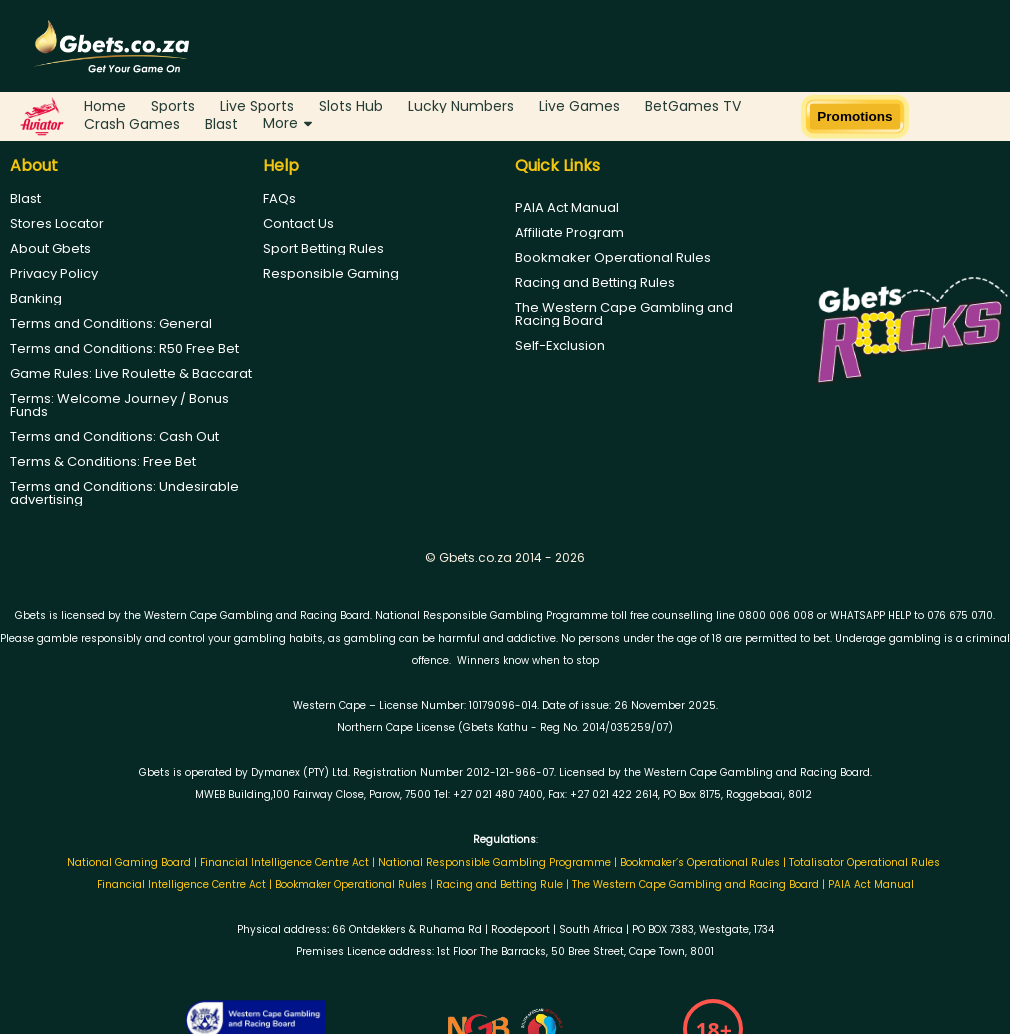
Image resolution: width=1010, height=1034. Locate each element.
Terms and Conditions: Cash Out (114, 436)
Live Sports (257, 106)
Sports (173, 106)
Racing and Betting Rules (595, 282)
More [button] (287, 123)
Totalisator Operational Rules (864, 862)
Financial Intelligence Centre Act (286, 862)
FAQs (279, 198)
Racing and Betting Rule (499, 884)
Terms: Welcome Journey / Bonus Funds (119, 405)
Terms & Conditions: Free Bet (103, 461)
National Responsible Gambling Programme (494, 862)
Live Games (579, 106)
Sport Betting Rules (323, 248)
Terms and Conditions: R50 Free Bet (124, 348)
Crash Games (132, 124)
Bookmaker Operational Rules (613, 257)
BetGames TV (693, 106)
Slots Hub (351, 106)
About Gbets (50, 248)
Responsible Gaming (331, 273)
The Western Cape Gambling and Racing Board (624, 314)
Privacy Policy (54, 273)
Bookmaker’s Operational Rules (700, 862)
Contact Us (298, 223)
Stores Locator (57, 223)
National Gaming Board (130, 862)
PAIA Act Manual (567, 207)
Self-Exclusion (560, 345)
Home (105, 106)
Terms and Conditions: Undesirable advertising (124, 493)
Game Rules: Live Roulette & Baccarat (131, 373)
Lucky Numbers (461, 106)
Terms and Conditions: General (111, 323)
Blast (221, 124)
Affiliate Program (569, 232)
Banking (36, 298)
